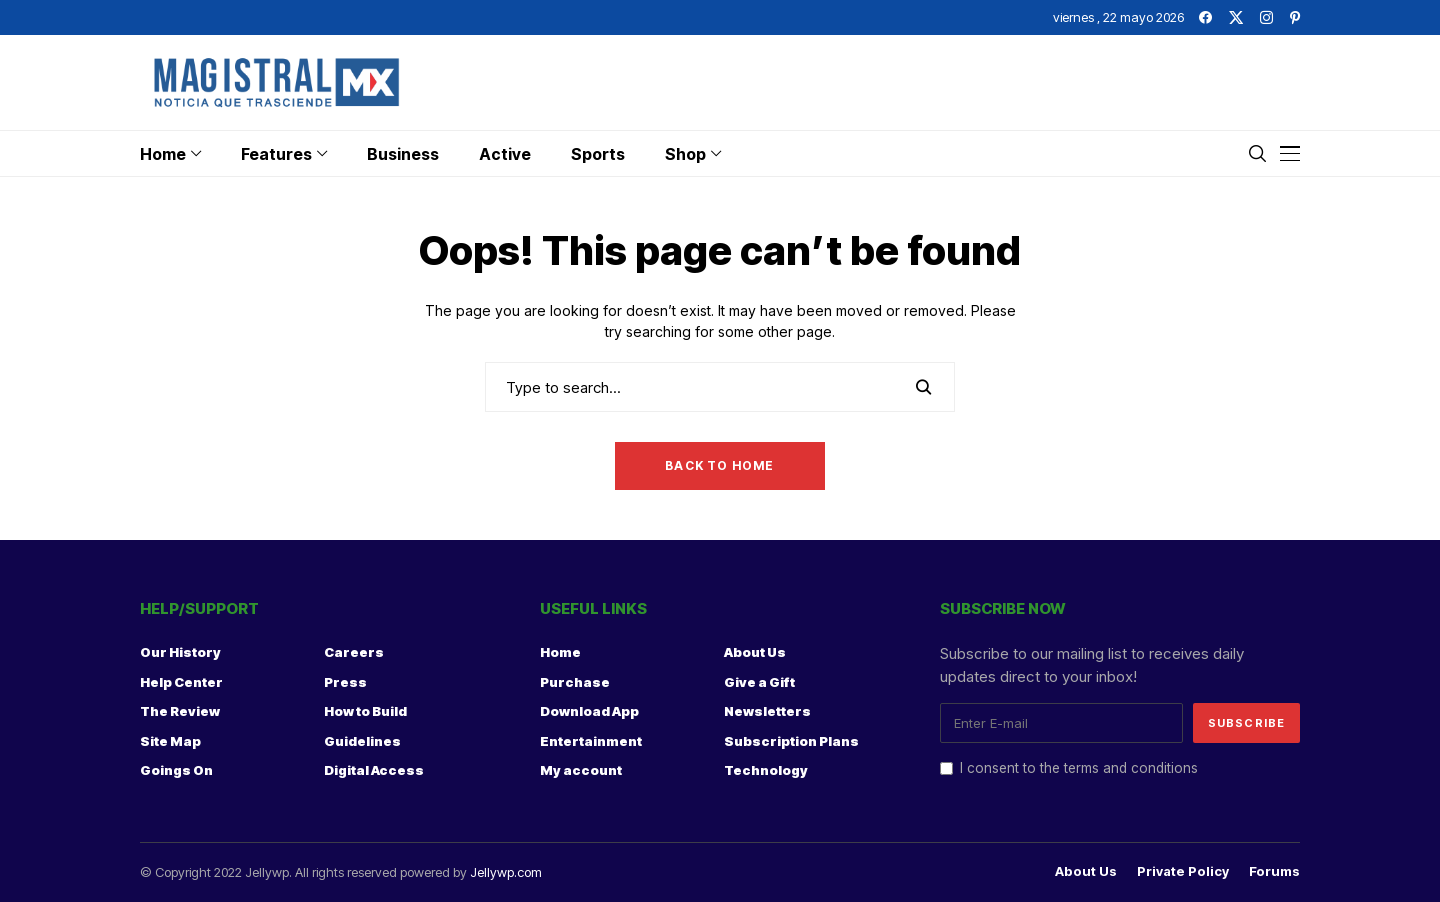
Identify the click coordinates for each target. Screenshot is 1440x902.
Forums (1274, 871)
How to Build (365, 711)
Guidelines (362, 741)
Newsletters (767, 711)
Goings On (176, 770)
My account (581, 770)
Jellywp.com (506, 872)
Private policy (1183, 871)
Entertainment (591, 741)
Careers (354, 652)
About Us (755, 652)
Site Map (170, 741)
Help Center (181, 682)
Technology (766, 770)
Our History (180, 652)
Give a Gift (759, 682)
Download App (589, 711)
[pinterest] (1295, 17)
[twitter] (1236, 17)
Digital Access (374, 770)
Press (345, 682)
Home (560, 652)
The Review (180, 711)
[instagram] (1266, 17)
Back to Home (719, 465)
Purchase (575, 682)
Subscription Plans (791, 741)
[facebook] (1205, 17)
